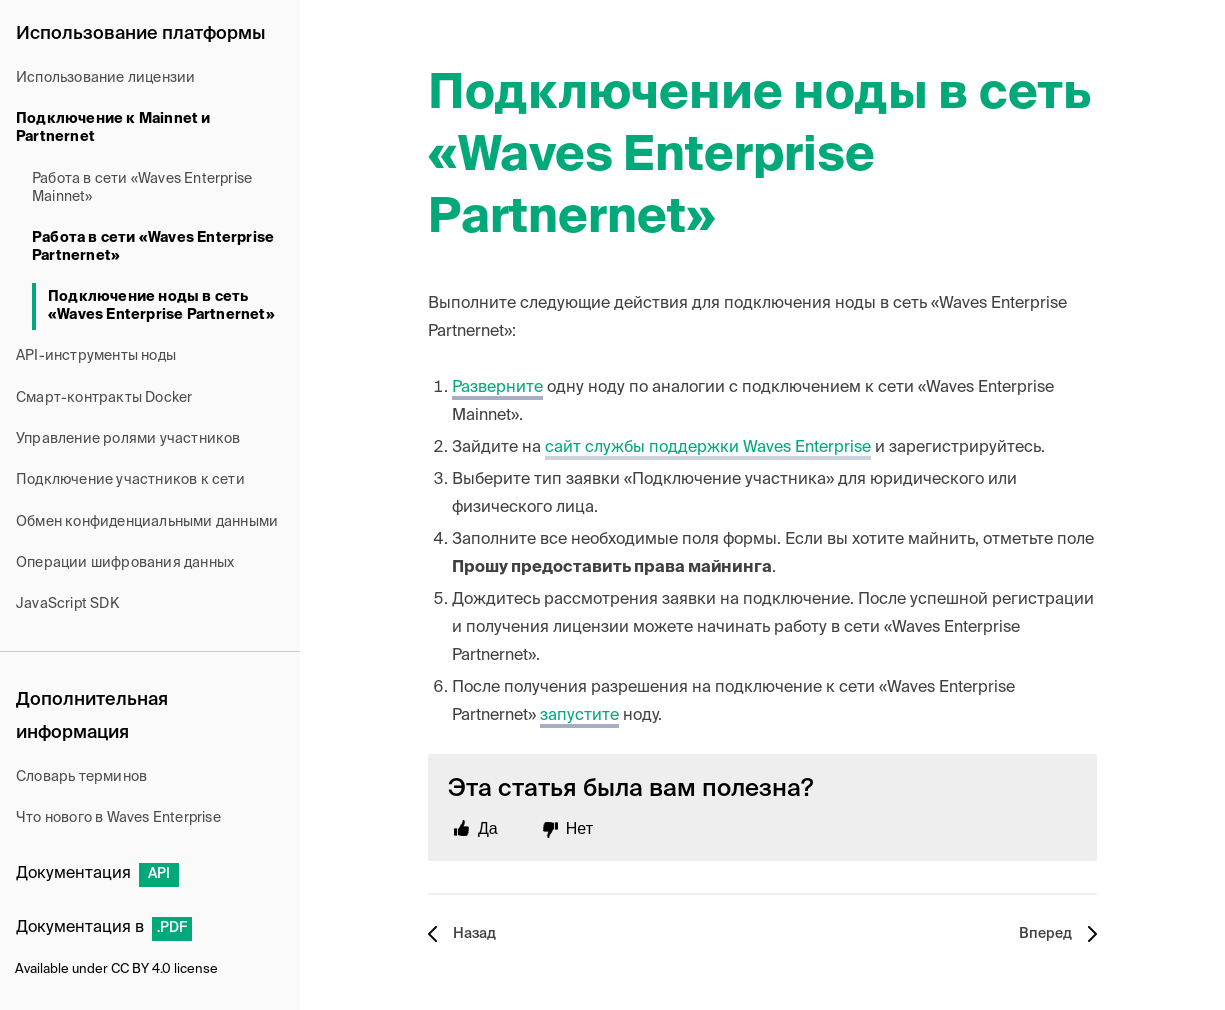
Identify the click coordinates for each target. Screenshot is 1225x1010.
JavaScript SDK (67, 604)
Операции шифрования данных (125, 563)
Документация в (104, 928)
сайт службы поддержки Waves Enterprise (708, 448)
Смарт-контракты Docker (104, 398)
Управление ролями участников (128, 439)
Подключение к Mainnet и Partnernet (113, 128)
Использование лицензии (105, 78)
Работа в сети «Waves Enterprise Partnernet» (153, 247)
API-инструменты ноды (96, 356)
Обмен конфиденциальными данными (147, 522)
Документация (97, 874)
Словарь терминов (81, 777)
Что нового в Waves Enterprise (118, 818)
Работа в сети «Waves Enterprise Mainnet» (142, 188)
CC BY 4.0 (141, 969)
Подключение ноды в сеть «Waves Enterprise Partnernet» (161, 306)
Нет (579, 828)
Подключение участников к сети (130, 480)
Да (488, 828)
